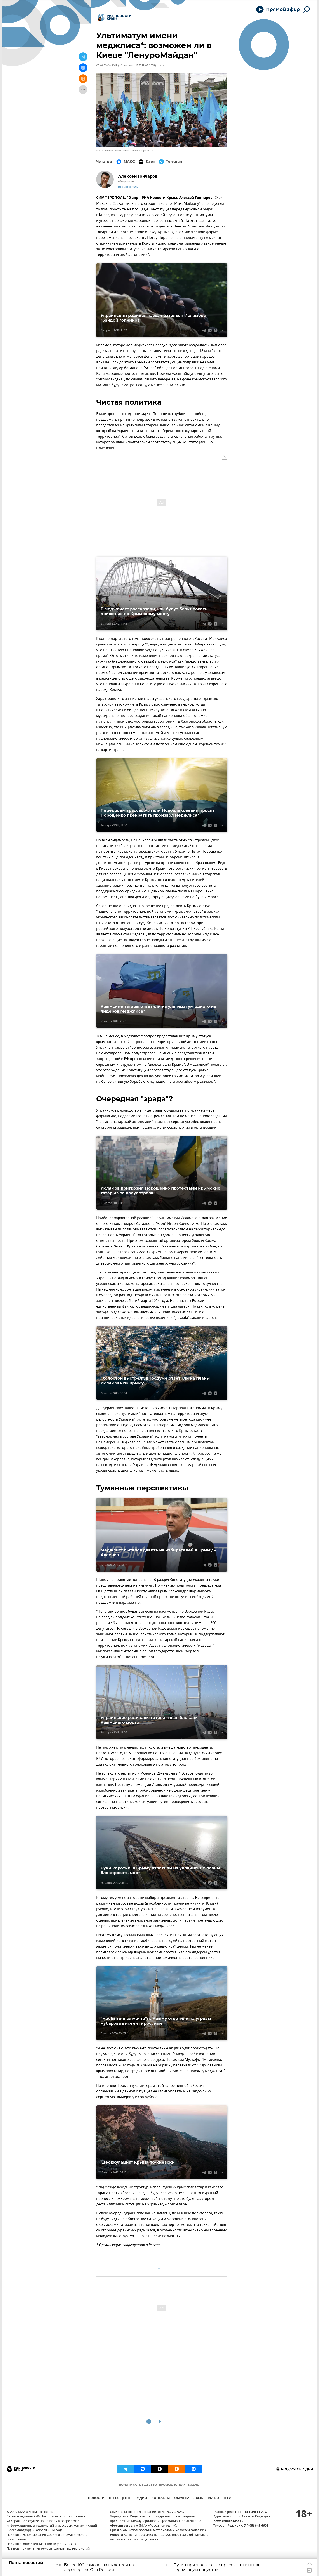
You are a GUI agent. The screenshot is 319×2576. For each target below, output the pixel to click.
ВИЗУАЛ (194, 2485)
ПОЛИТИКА (128, 2485)
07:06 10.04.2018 (106, 65)
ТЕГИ (227, 2498)
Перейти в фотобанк (142, 150)
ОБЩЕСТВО (148, 2485)
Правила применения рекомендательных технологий (48, 2548)
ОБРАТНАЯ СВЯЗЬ (188, 2498)
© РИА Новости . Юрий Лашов (112, 150)
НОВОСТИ (96, 2498)
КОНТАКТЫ (161, 2498)
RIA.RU (213, 2498)
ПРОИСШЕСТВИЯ (172, 2485)
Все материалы (128, 187)
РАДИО (141, 2498)
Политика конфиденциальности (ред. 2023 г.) (41, 2544)
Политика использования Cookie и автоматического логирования (47, 2537)
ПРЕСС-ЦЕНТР (120, 2498)
